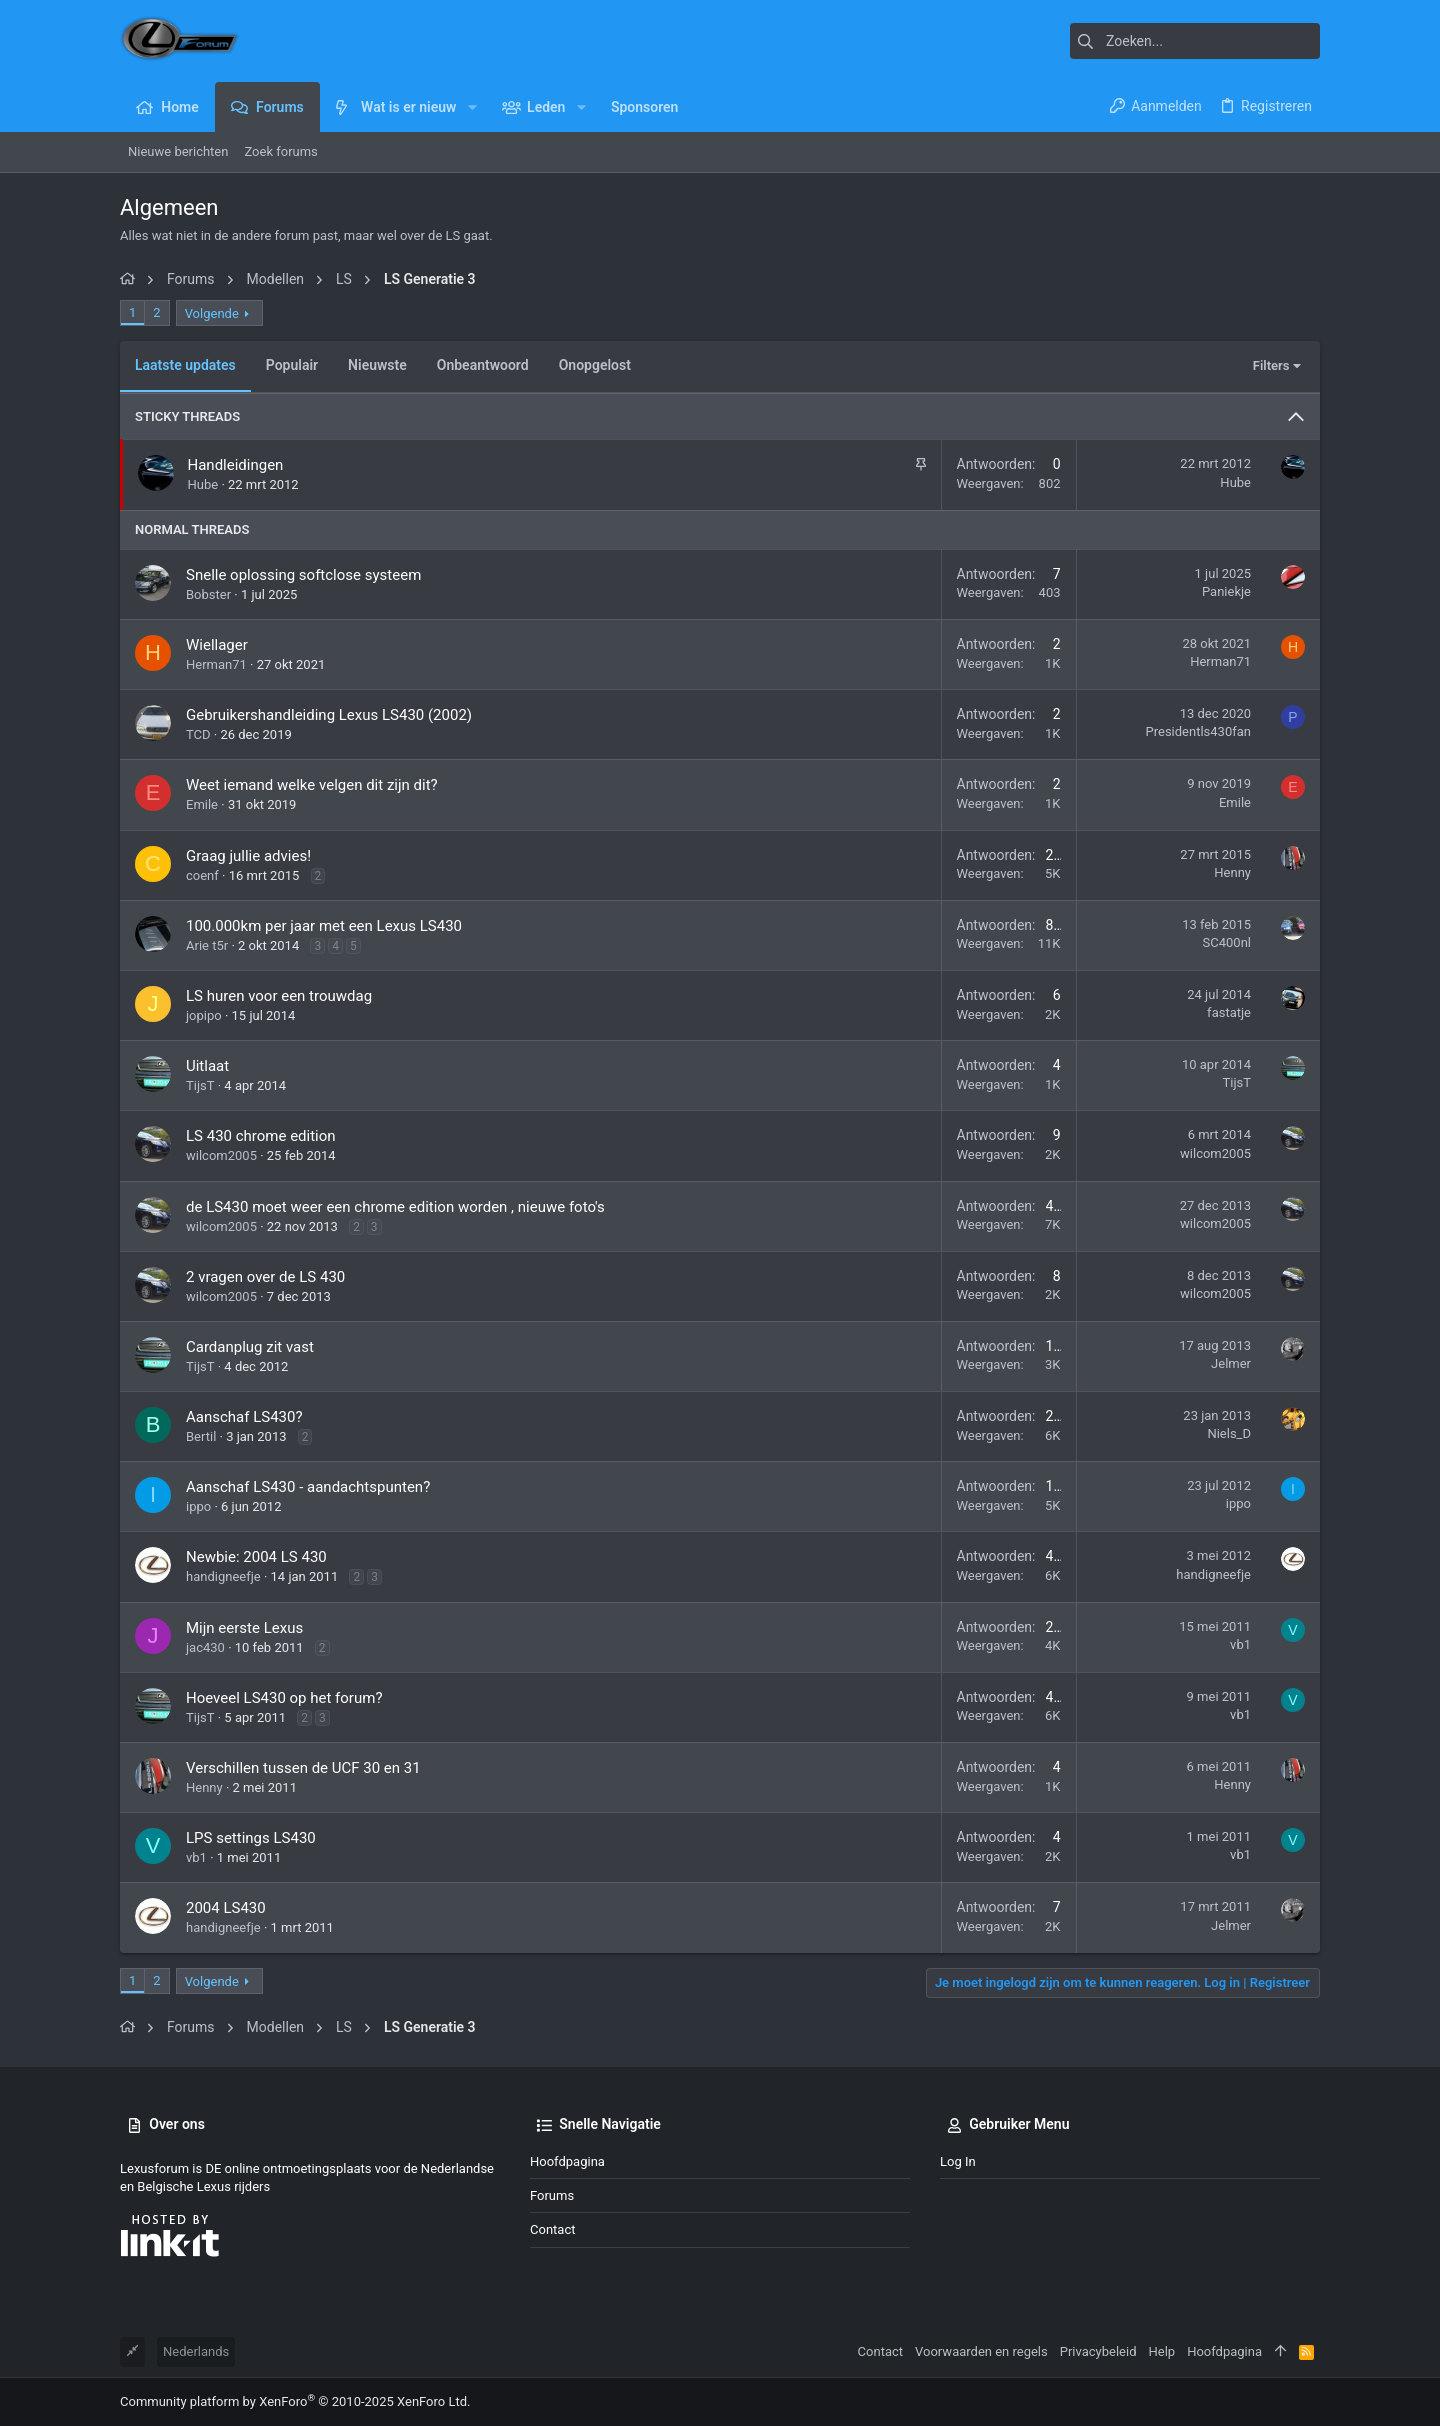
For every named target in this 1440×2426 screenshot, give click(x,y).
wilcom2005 (221, 1155)
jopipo (204, 1015)
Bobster (208, 594)
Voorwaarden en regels (981, 2351)
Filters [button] (1271, 365)
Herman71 (216, 664)
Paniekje (1226, 591)
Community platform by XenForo (295, 2401)
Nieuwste (377, 365)
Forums (552, 2195)
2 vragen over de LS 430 (265, 1277)
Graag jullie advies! (248, 856)
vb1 (1240, 1644)
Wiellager (217, 645)
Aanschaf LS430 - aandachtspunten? (308, 1487)
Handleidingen (236, 465)
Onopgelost (595, 365)
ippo (198, 1506)
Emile (202, 804)
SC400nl (1227, 942)
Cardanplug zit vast (250, 1347)
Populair (292, 365)
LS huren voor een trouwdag (279, 996)
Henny (1232, 872)
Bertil (201, 1436)
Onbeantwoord (483, 365)
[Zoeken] (1195, 41)
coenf (202, 875)
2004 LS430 (226, 1908)
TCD (198, 734)
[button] (471, 107)
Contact (552, 2229)
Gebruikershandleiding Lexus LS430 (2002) (329, 715)
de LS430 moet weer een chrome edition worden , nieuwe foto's (395, 1207)
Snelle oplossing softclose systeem (303, 575)
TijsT (200, 1085)
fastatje (1229, 1012)
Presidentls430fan (1198, 731)
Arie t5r (207, 945)
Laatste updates (185, 365)
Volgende (212, 313)
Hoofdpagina (567, 2161)
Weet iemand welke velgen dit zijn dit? (312, 785)
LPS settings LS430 (251, 1838)
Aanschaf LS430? (244, 1417)
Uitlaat (207, 1066)
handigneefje (223, 1576)
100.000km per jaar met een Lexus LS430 (324, 926)
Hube (203, 484)
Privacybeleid (1098, 2351)
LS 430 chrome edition (261, 1136)
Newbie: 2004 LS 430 (256, 1557)
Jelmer (1231, 1363)
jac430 (205, 1647)
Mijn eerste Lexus (244, 1628)
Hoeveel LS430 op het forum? (284, 1698)
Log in (958, 2161)
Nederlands (196, 2351)
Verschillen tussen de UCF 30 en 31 (303, 1768)
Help (1162, 2351)
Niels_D (1229, 1433)
